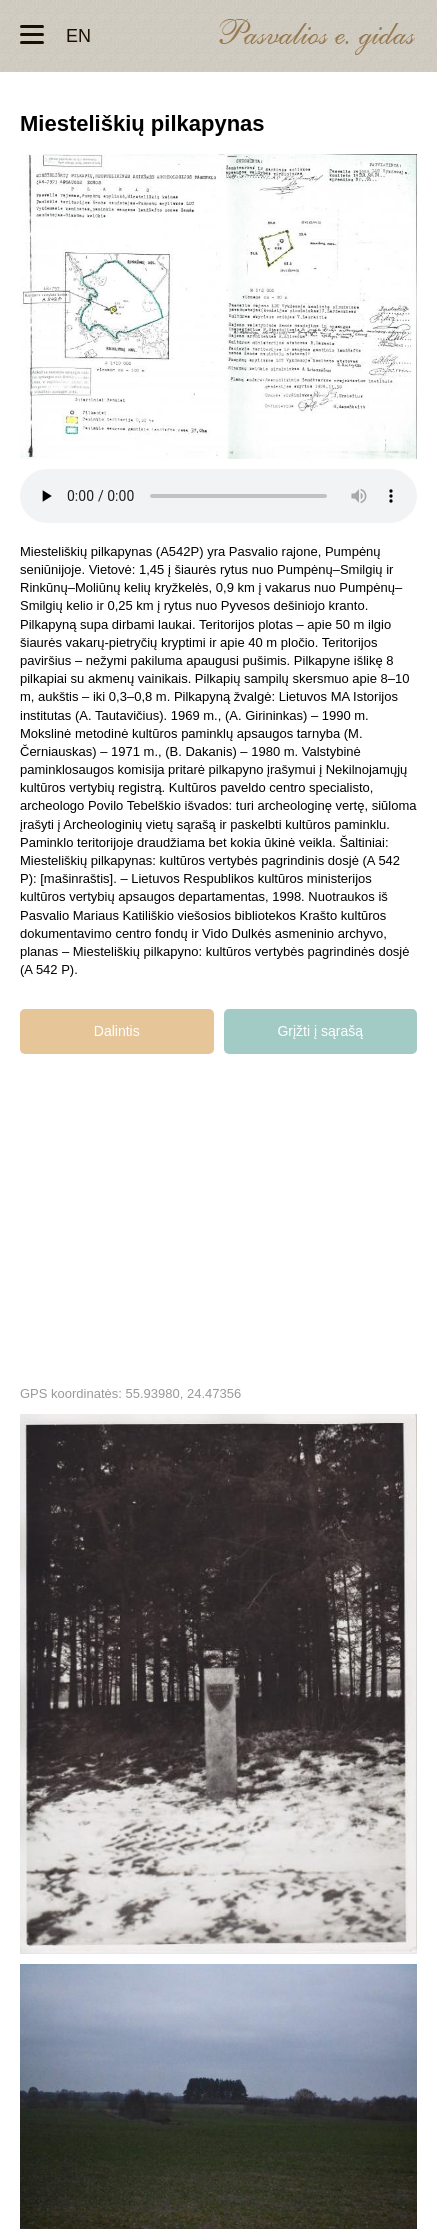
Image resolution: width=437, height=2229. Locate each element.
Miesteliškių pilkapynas (218, 1684)
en (78, 36)
